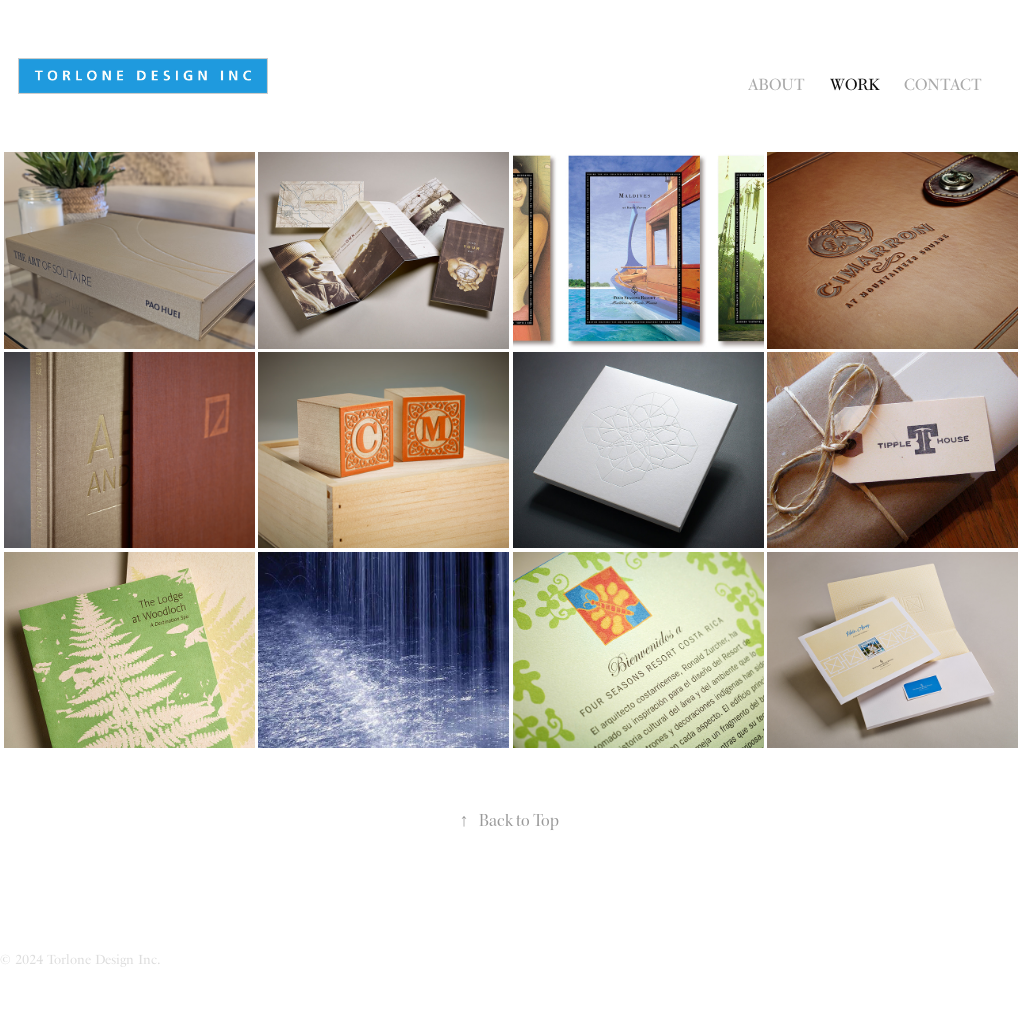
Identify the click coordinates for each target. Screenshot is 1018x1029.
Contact (943, 84)
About (776, 84)
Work (855, 84)
